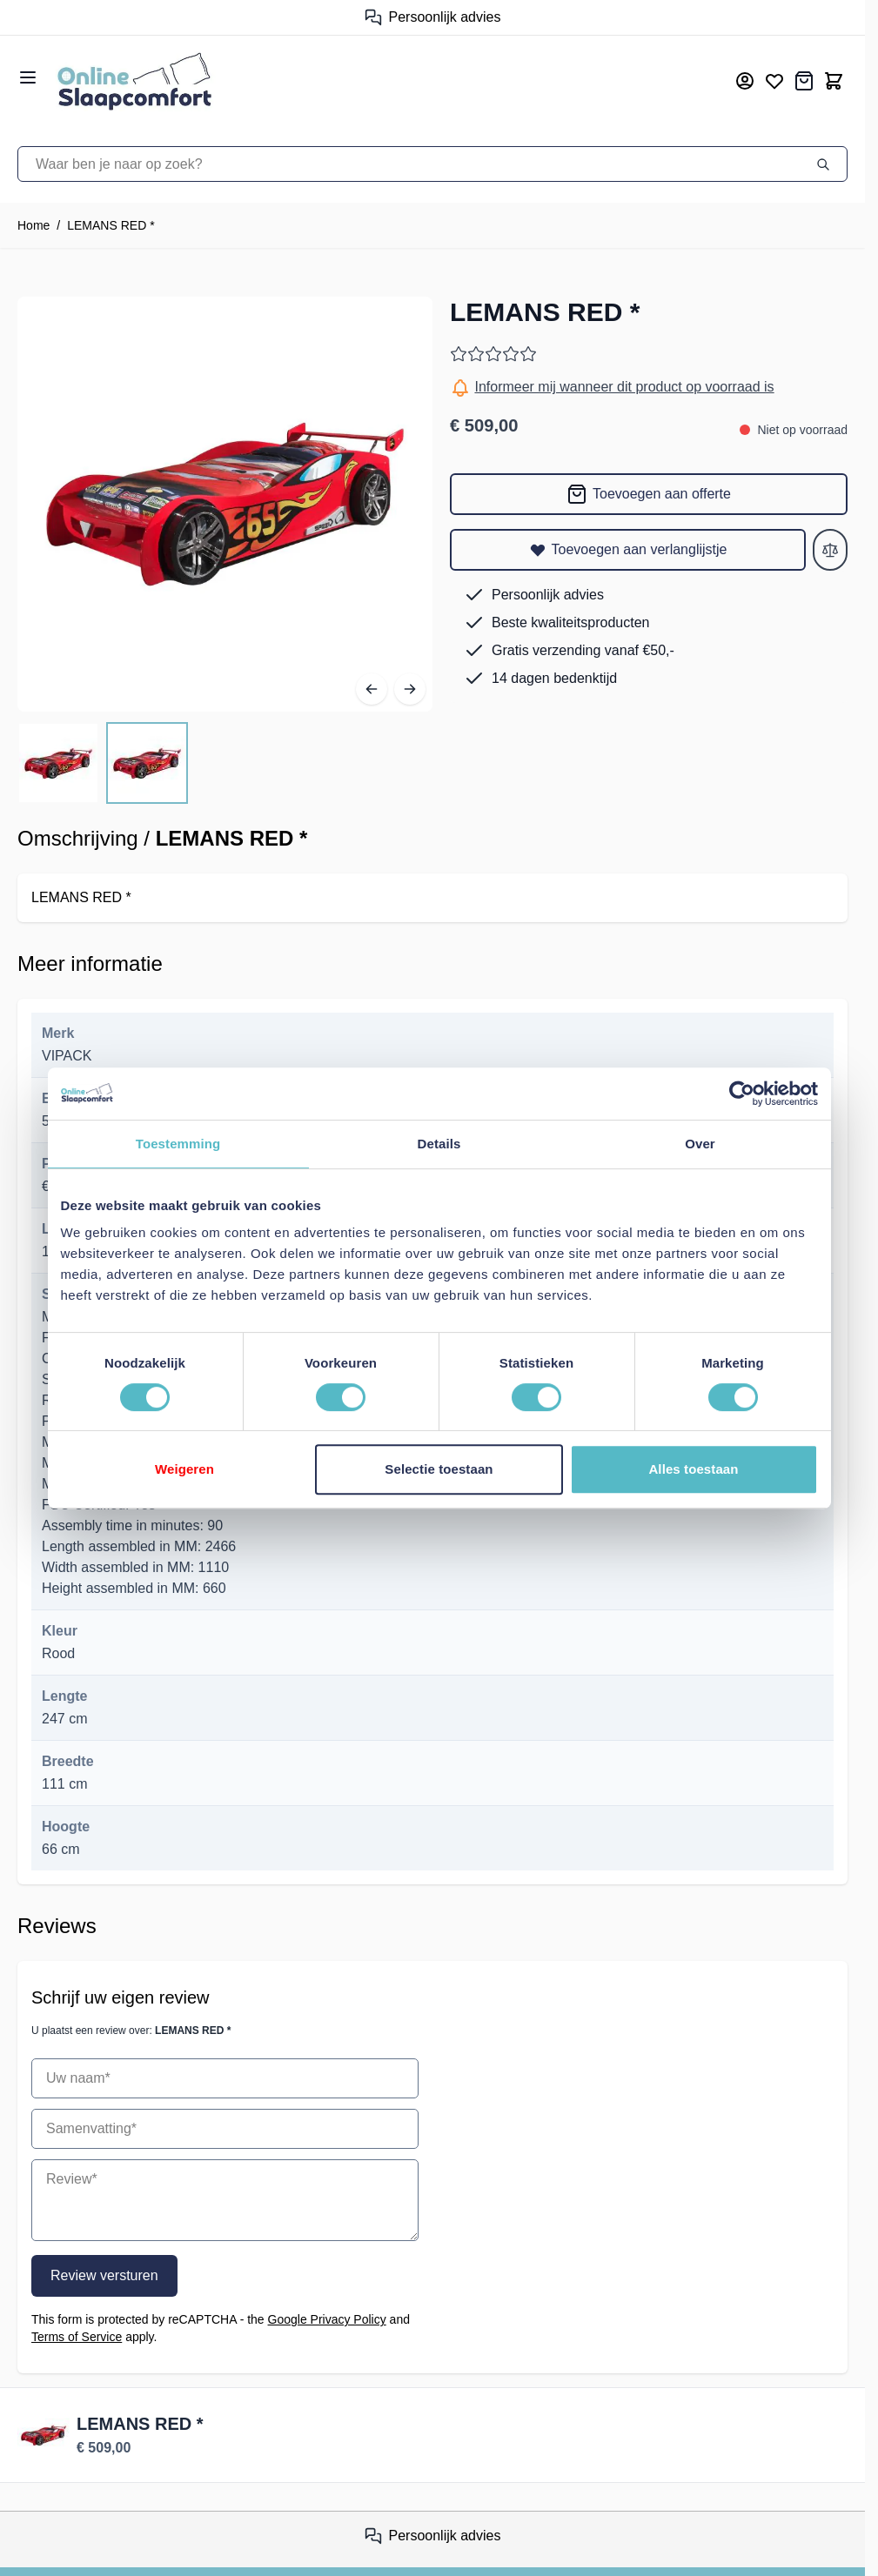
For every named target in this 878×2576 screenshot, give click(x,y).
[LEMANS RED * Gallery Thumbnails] (102, 763)
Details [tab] (439, 1143)
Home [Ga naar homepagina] (33, 225)
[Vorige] (371, 689)
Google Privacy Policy (327, 2319)
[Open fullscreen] (224, 504)
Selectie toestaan (439, 1469)
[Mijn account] (745, 81)
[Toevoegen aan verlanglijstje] (628, 550)
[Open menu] (27, 77)
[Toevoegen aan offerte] (649, 494)
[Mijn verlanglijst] (774, 81)
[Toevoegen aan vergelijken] (830, 550)
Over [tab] (700, 1143)
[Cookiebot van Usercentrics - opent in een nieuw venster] (742, 1094)
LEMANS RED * (110, 225)
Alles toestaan (693, 1469)
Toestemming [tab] (178, 1143)
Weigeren (184, 1469)
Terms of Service (76, 2337)
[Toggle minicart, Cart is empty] (834, 81)
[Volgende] (410, 689)
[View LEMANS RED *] (58, 763)
